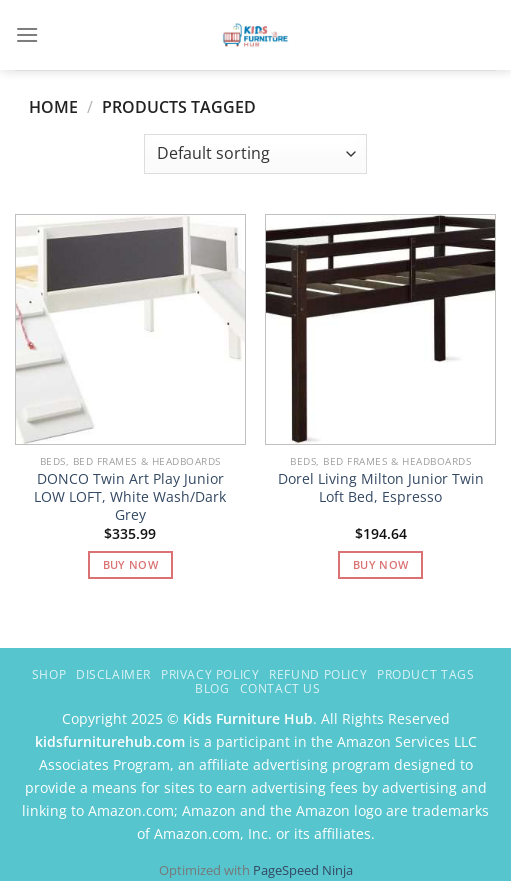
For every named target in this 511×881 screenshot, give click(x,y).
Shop (49, 674)
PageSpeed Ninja (303, 870)
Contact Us (280, 688)
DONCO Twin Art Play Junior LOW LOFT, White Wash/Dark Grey (130, 496)
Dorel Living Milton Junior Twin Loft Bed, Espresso (381, 487)
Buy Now (130, 564)
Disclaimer (113, 674)
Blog (212, 688)
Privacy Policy (210, 674)
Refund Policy (318, 674)
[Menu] (27, 34)
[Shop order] (255, 154)
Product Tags (425, 674)
